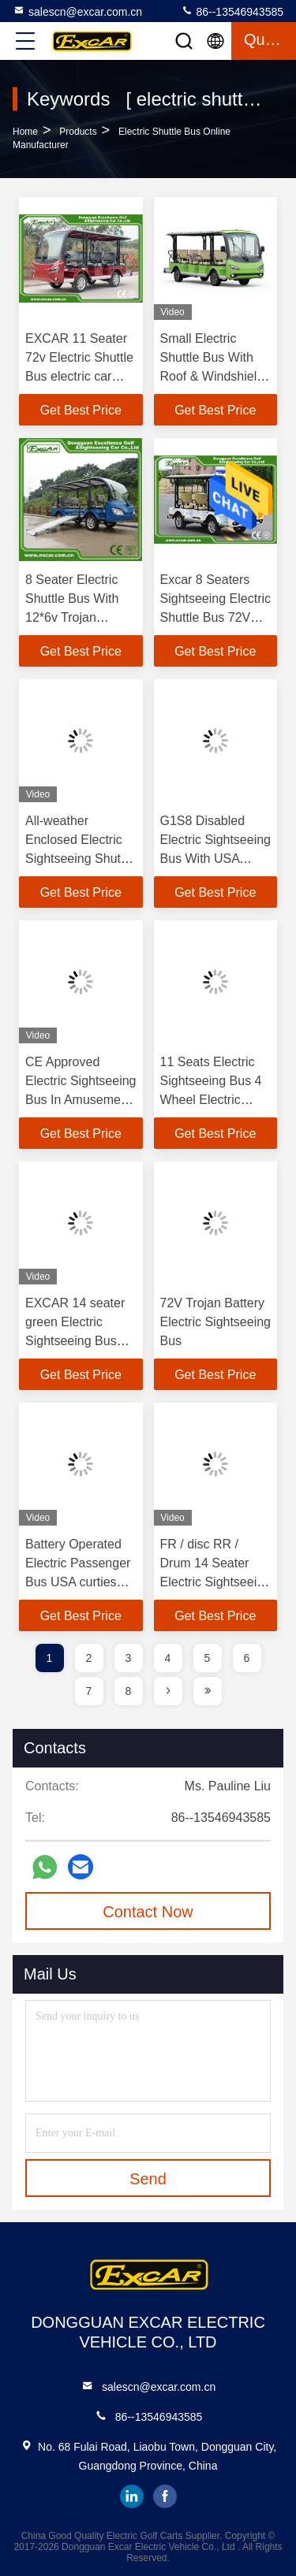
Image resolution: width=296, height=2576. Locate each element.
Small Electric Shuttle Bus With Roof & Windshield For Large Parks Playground (212, 376)
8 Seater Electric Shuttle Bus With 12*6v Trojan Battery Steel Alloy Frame (76, 617)
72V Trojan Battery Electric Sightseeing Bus (216, 1321)
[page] (168, 1691)
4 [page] (168, 1658)
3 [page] (129, 1658)
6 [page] (247, 1658)
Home (25, 131)
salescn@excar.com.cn (77, 11)
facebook (165, 2496)
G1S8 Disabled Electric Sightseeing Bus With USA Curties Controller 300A (216, 858)
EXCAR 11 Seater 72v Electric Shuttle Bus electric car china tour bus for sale (79, 376)
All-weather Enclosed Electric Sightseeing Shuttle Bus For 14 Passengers (79, 858)
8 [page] (129, 1691)
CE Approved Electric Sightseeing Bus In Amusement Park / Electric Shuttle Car (81, 1099)
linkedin (132, 2496)
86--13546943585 (232, 11)
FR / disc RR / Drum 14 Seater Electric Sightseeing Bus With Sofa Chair (216, 1581)
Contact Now (148, 1911)
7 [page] (89, 1691)
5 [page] (207, 1658)
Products (77, 131)
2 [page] (89, 1658)
